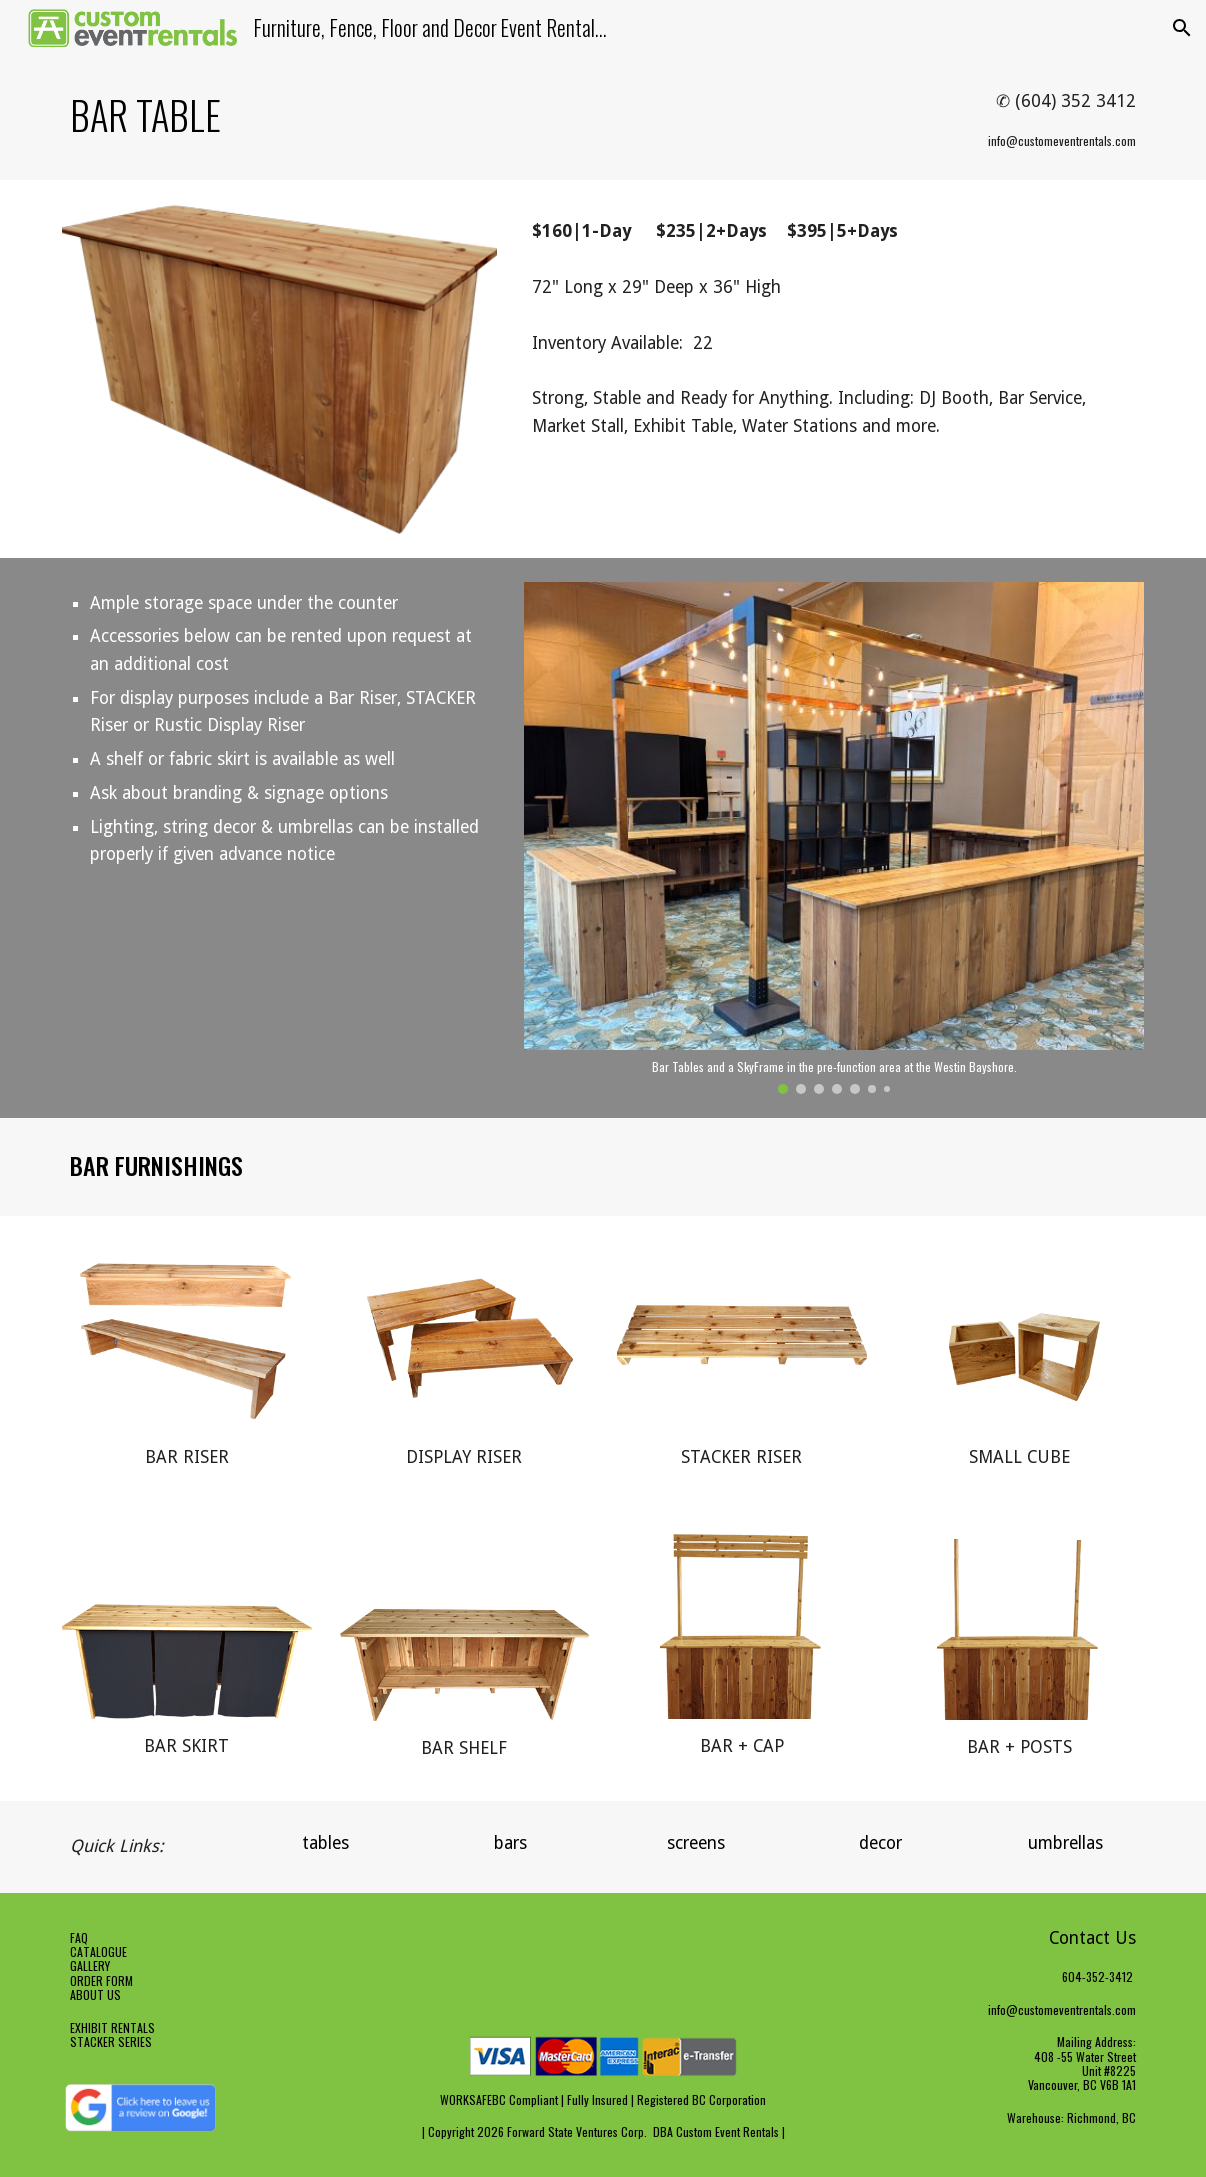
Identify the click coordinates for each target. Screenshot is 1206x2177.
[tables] (325, 1843)
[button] (1182, 28)
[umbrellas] (1065, 1843)
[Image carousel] (834, 838)
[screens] (695, 1843)
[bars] (510, 1843)
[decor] (880, 1843)
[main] (418, 115)
